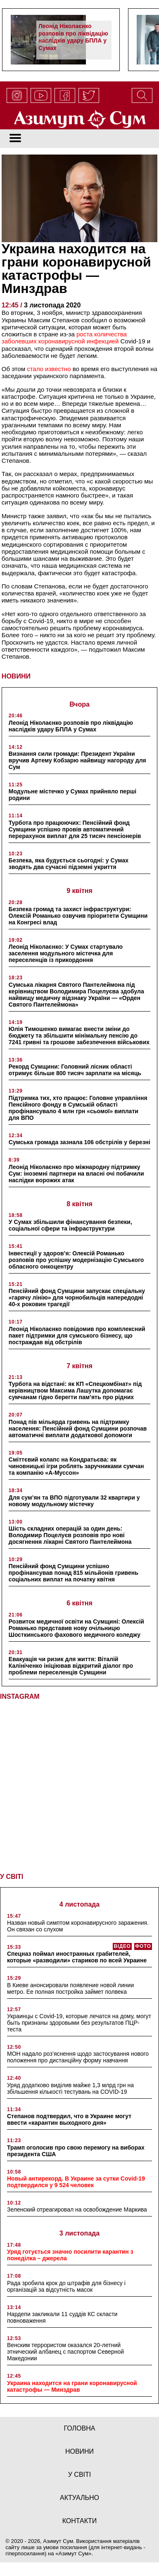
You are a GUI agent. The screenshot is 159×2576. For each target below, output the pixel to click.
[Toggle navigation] (15, 138)
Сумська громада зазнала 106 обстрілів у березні (79, 1142)
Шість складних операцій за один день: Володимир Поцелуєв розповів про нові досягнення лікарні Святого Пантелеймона (70, 1535)
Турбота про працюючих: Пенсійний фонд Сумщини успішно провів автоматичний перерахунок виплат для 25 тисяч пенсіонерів (75, 829)
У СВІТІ (11, 1872)
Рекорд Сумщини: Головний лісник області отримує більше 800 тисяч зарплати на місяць (75, 1069)
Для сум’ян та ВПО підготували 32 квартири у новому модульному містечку (74, 1500)
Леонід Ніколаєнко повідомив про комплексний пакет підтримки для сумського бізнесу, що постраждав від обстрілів (77, 1335)
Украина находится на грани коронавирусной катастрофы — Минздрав (72, 2382)
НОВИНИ (16, 676)
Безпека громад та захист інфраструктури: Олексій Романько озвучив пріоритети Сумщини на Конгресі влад (78, 916)
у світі (79, 2470)
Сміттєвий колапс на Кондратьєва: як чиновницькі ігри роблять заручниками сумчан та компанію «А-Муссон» (76, 1466)
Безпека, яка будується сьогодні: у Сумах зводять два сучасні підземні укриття (68, 863)
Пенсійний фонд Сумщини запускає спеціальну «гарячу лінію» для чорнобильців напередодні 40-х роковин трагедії (77, 1297)
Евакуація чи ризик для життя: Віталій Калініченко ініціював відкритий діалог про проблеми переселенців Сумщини (71, 1666)
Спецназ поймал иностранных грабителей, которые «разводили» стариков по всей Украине (77, 1953)
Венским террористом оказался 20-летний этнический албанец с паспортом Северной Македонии (65, 2348)
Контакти (79, 2517)
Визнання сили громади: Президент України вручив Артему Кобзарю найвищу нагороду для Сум (77, 760)
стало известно (49, 368)
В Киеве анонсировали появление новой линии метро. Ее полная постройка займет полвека (70, 1984)
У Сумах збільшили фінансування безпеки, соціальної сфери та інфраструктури (70, 1225)
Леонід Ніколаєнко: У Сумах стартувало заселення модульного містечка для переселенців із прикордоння (66, 953)
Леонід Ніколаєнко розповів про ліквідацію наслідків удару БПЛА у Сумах (73, 37)
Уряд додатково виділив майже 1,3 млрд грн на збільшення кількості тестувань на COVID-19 (70, 2084)
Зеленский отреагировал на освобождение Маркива (77, 2206)
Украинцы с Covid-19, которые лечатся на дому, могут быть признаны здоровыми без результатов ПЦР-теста (79, 2019)
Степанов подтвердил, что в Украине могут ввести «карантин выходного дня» (69, 2115)
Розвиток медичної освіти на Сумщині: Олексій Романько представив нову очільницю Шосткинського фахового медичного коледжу (76, 1628)
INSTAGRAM (20, 1696)
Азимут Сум (74, 2550)
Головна (79, 2424)
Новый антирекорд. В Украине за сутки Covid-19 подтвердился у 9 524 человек (76, 2178)
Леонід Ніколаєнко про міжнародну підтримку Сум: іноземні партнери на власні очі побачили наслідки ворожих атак (76, 1173)
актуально (79, 2493)
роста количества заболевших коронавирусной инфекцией (64, 338)
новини (79, 2447)
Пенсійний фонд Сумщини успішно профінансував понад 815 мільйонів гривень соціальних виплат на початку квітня (73, 1573)
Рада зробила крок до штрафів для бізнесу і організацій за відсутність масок (66, 2282)
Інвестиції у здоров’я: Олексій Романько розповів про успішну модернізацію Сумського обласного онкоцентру (76, 1260)
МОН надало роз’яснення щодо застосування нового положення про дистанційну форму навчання (78, 2053)
